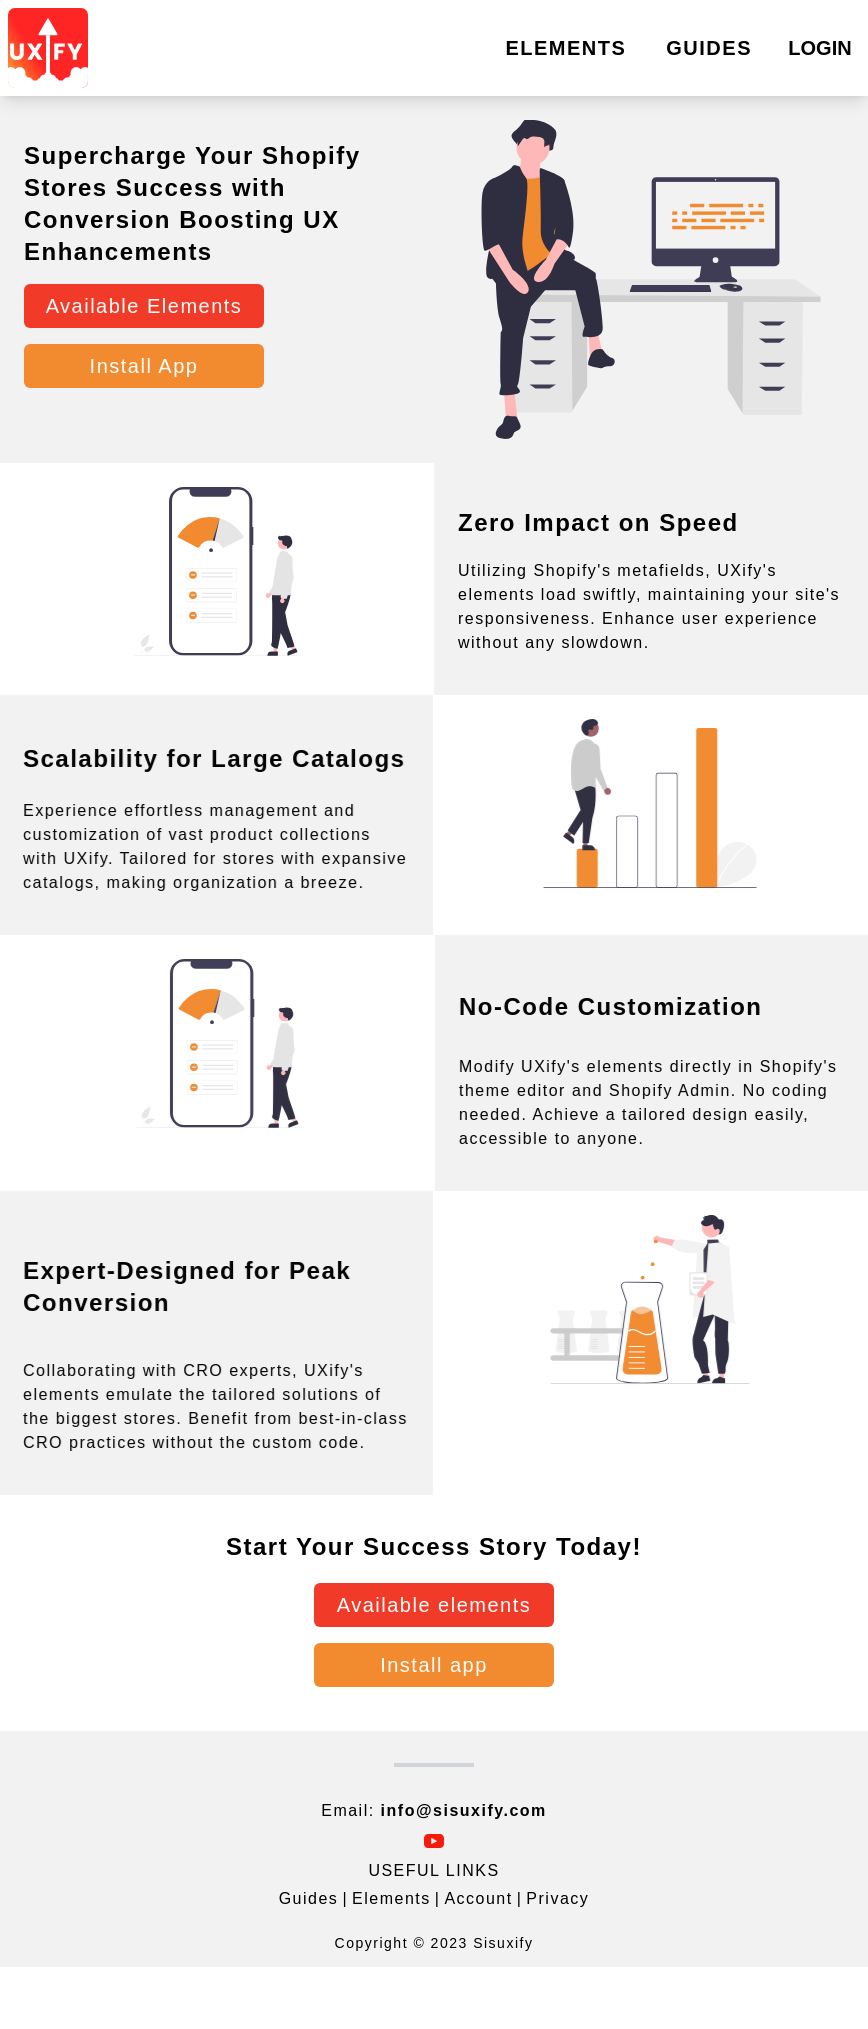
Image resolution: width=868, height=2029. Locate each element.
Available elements (434, 1605)
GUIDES (709, 48)
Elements (391, 1898)
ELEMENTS (565, 48)
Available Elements (144, 306)
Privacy (557, 1898)
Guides (309, 1898)
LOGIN (819, 48)
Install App (144, 366)
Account (478, 1898)
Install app (434, 1665)
